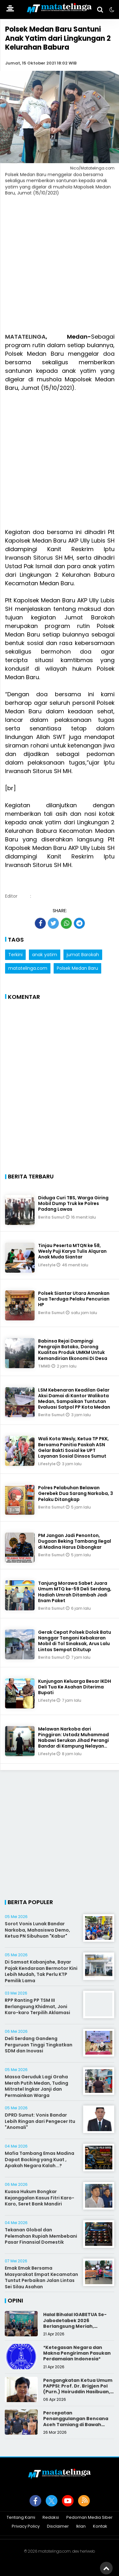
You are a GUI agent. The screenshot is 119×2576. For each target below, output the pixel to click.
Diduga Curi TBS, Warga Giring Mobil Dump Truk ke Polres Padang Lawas (73, 1203)
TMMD (44, 1366)
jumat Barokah (83, 954)
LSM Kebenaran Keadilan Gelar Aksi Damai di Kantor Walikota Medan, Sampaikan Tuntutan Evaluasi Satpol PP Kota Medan (74, 1399)
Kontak (100, 2526)
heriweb (87, 2551)
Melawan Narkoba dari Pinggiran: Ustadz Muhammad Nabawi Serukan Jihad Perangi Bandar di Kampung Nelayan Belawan (73, 1740)
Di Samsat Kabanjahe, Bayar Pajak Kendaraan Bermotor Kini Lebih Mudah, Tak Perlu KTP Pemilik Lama (41, 1971)
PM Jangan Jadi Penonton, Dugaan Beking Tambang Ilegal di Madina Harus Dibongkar (74, 1541)
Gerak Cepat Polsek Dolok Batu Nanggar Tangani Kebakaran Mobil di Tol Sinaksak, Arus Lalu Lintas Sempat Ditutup (74, 1641)
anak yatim (44, 954)
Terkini (15, 954)
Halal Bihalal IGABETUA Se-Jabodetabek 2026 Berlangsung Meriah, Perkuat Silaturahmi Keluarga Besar (75, 2326)
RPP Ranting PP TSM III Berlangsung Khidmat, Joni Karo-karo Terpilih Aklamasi (37, 2006)
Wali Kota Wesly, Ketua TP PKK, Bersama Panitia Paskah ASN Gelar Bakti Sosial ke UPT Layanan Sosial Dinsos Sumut (73, 1447)
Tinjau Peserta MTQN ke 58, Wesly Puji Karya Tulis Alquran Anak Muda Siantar (72, 1251)
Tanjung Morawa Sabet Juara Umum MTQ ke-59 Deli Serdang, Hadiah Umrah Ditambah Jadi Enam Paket (74, 1592)
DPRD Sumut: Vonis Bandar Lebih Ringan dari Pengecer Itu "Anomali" (40, 2121)
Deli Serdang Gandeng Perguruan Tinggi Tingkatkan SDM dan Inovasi (38, 2044)
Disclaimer (58, 2526)
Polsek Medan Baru (77, 968)
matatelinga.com (27, 968)
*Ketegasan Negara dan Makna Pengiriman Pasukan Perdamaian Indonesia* (77, 2353)
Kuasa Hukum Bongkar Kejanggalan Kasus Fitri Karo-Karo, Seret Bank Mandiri (39, 2197)
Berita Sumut (52, 1217)
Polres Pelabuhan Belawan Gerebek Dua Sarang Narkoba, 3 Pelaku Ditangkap (75, 1493)
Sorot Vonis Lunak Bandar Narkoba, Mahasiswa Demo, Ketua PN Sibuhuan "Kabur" (37, 1930)
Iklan (81, 2526)
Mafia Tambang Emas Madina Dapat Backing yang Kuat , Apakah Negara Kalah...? (39, 2159)
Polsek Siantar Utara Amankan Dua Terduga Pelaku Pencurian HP (73, 1299)
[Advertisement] (59, 268)
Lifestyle (47, 1265)
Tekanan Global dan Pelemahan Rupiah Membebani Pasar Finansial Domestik (41, 2236)
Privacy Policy (26, 2526)
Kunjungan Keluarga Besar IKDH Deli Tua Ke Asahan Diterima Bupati (74, 1687)
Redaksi (51, 2517)
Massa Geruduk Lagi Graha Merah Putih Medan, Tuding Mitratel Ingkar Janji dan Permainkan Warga (36, 2086)
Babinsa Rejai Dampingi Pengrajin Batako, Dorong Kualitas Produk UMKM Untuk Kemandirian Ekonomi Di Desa (72, 1350)
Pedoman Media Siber (89, 2517)
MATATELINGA (25, 337)
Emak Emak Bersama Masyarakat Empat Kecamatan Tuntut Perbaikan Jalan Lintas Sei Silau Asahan (41, 2277)
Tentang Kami (21, 2517)
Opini (15, 2300)
